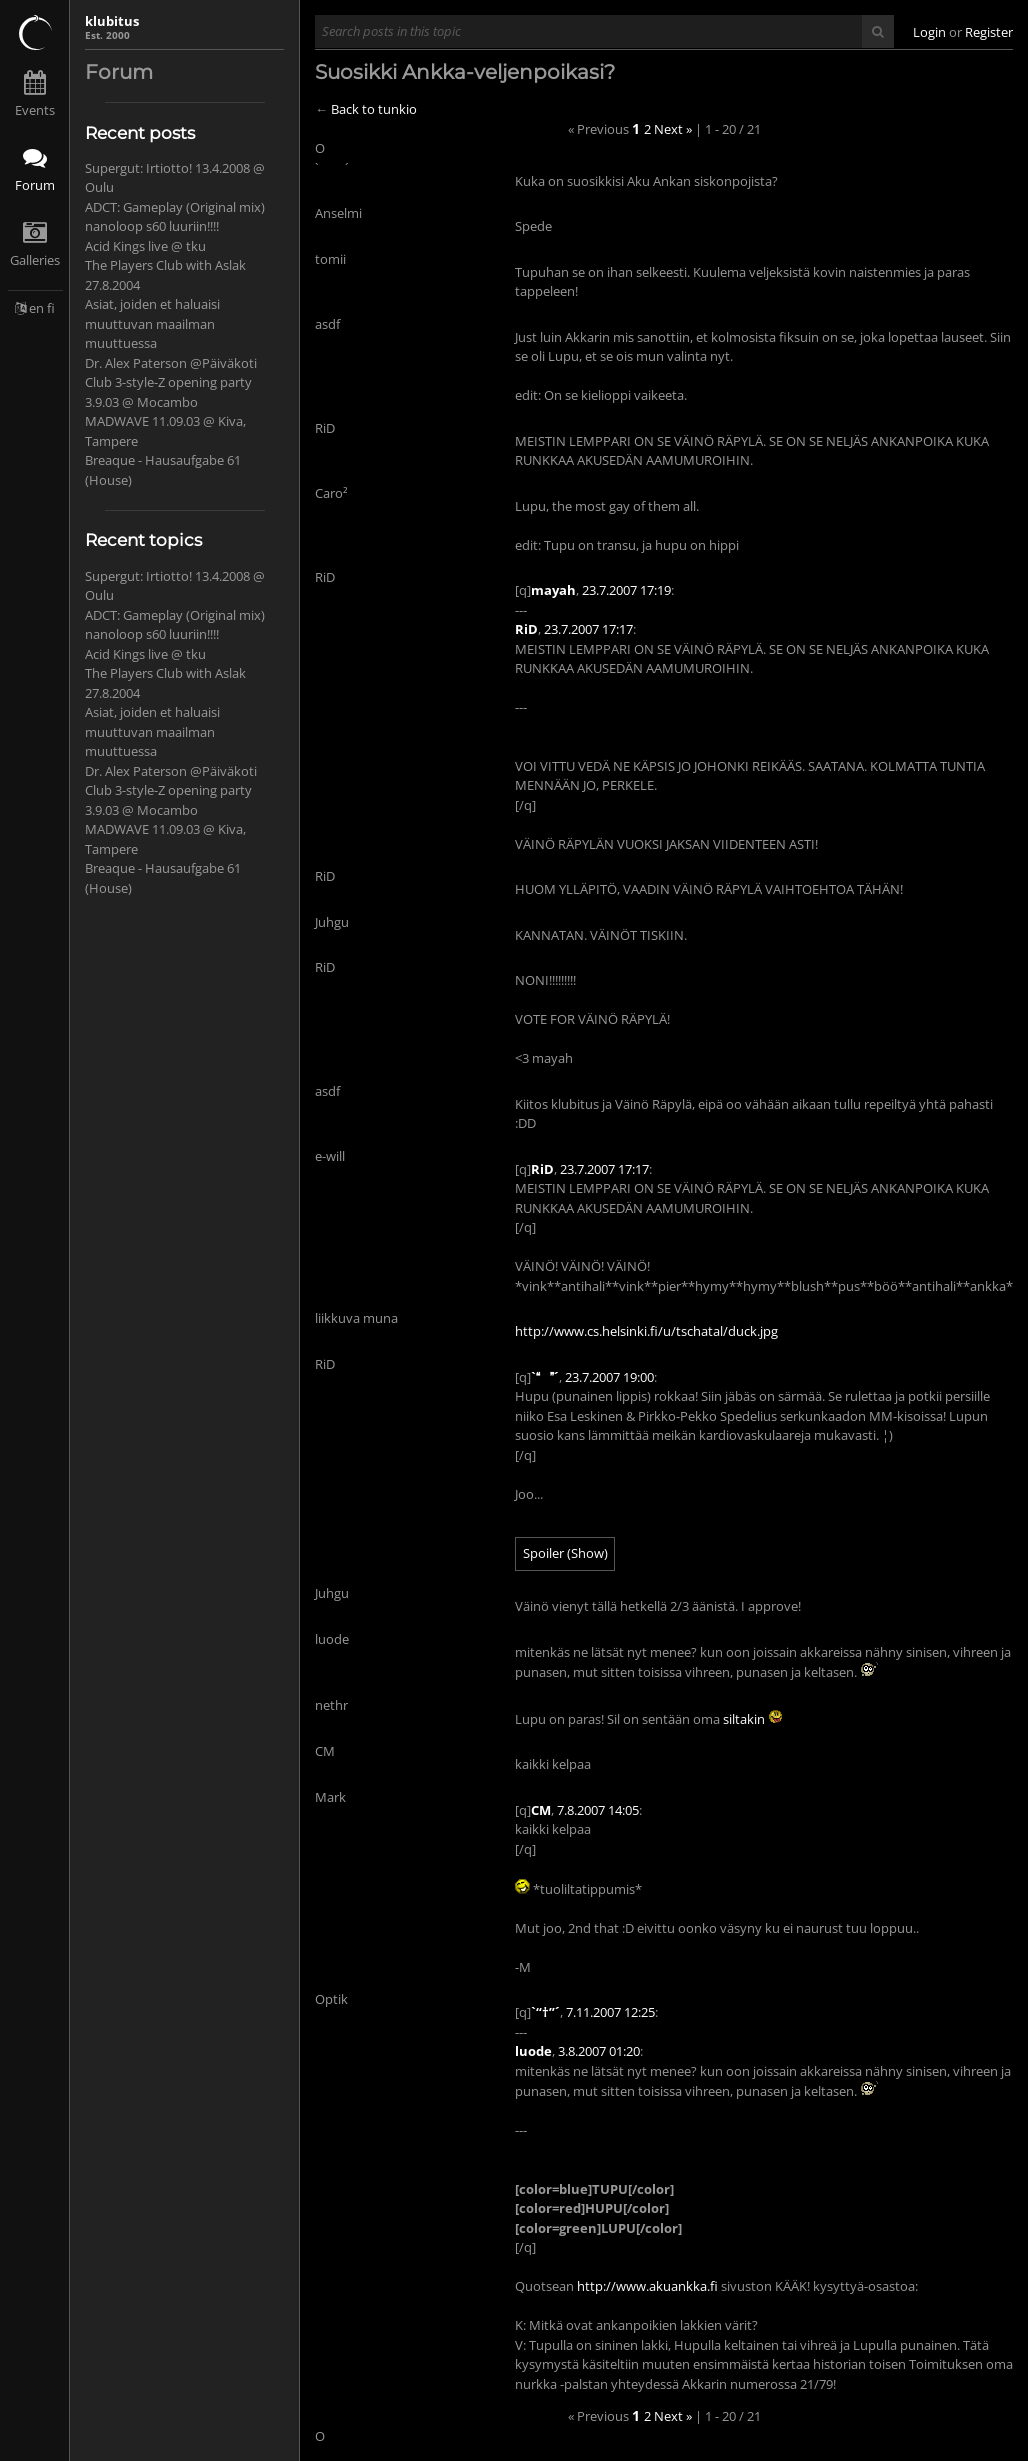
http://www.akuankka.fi (647, 2286)
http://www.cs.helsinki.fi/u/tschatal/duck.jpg (646, 1331)
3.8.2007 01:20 (599, 2051)
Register (989, 32)
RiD (526, 629)
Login (929, 32)
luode (533, 2051)
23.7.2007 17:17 (588, 629)
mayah (553, 590)
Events (35, 110)
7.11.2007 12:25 (610, 2012)
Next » (673, 129)
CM (541, 1810)
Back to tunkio (374, 109)
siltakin (744, 1719)
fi (51, 308)
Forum (35, 185)
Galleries (35, 260)
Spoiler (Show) (565, 1553)
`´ (545, 1377)
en (36, 308)
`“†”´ (545, 2012)
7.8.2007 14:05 (598, 1810)
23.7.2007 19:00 (609, 1377)
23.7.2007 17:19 (626, 590)
